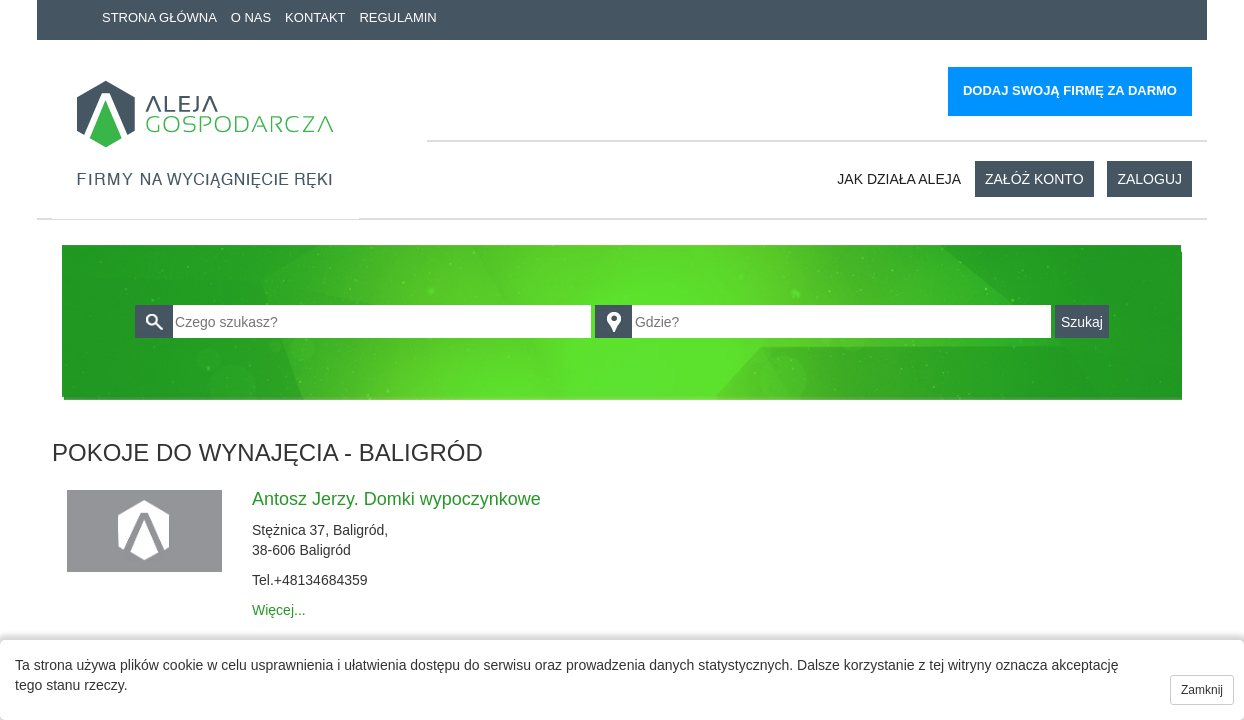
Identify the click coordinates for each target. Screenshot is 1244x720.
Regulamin (397, 17)
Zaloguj (1149, 179)
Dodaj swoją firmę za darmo (1070, 90)
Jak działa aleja (899, 179)
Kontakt (315, 17)
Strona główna (159, 17)
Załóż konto (1034, 179)
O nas (251, 17)
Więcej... (279, 610)
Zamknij (1202, 690)
